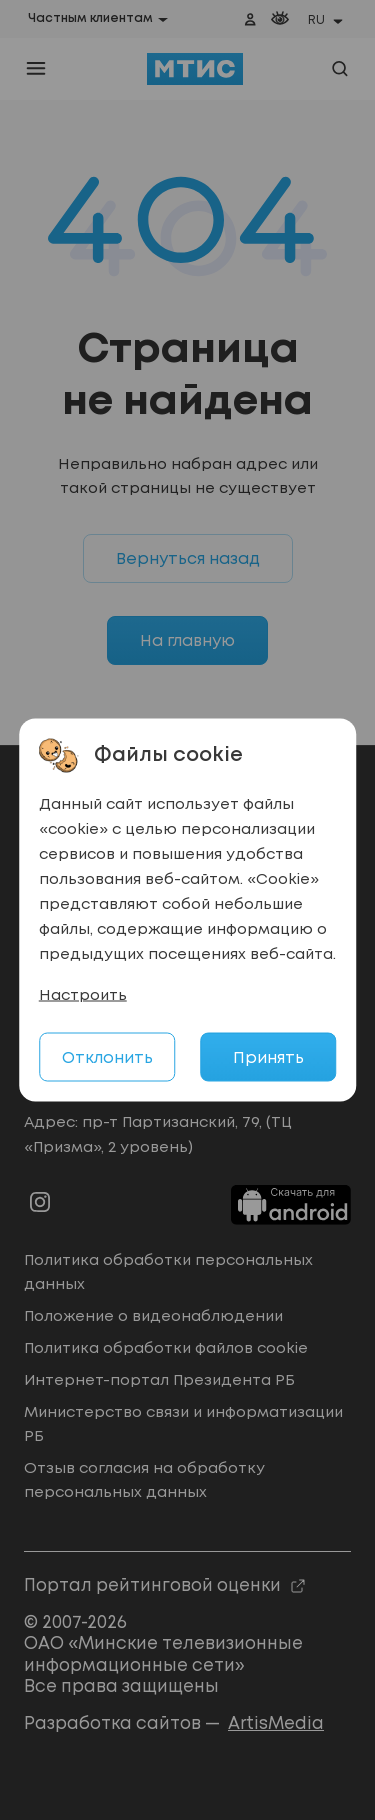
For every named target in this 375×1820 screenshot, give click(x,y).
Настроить (83, 996)
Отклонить (107, 1058)
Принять (268, 1058)
